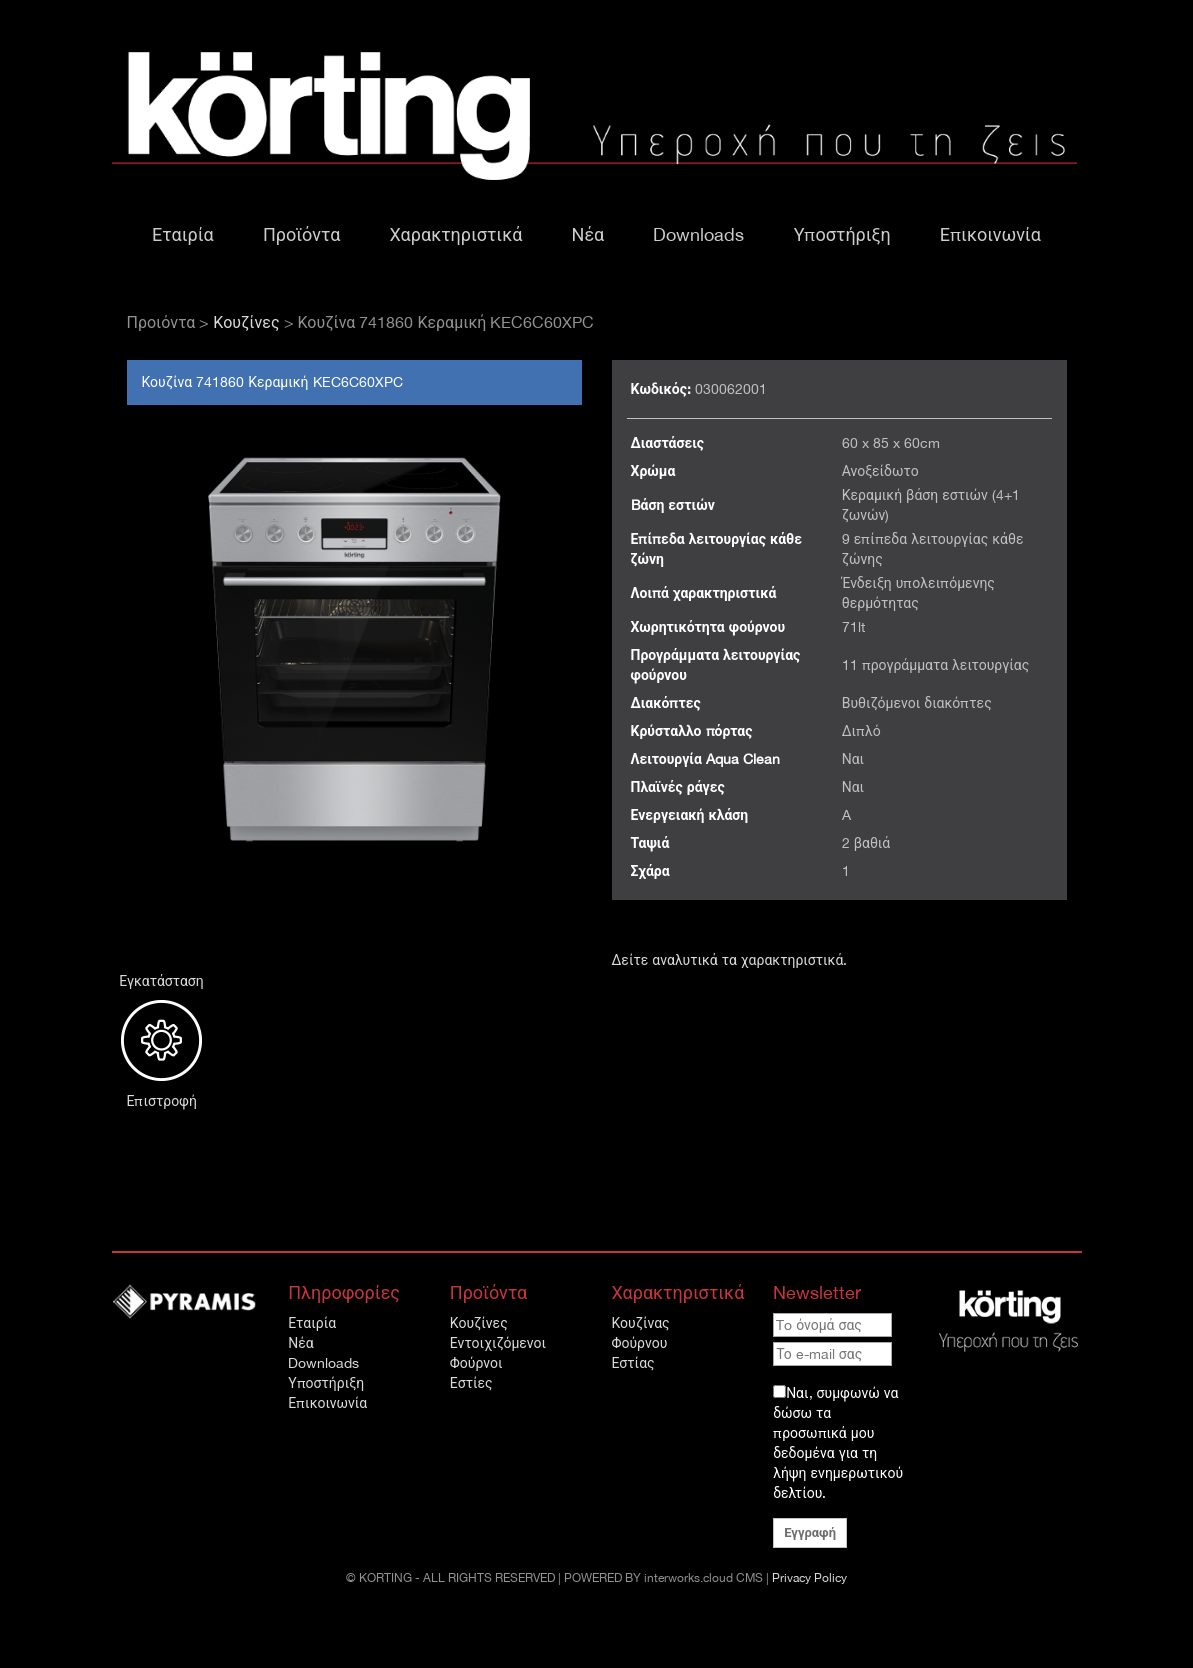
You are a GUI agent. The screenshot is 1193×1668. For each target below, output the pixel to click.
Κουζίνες (246, 322)
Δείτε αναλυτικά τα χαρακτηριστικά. (730, 960)
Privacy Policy (809, 1578)
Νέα (588, 234)
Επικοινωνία (990, 234)
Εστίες (471, 1383)
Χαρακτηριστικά (456, 234)
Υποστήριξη (842, 234)
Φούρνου (639, 1343)
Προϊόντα (301, 234)
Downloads (698, 234)
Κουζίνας (640, 1323)
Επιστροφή (162, 1101)
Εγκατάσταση (162, 1032)
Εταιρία (183, 234)
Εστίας (632, 1363)
